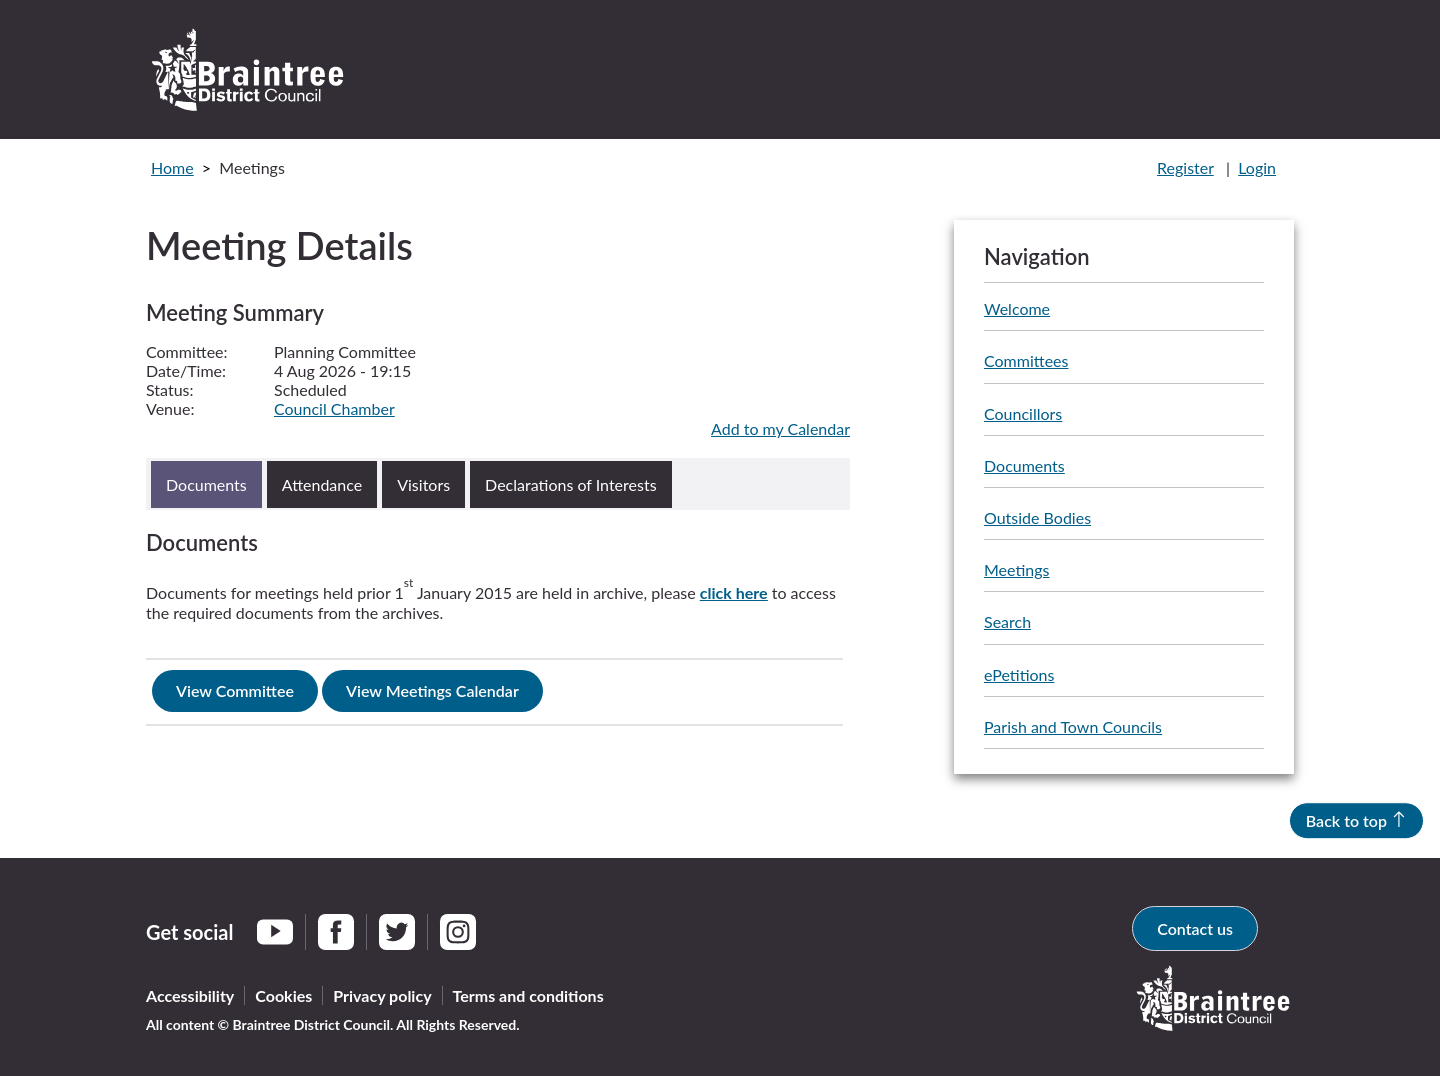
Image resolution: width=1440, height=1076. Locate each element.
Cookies (283, 995)
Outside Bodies (1037, 517)
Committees (1026, 360)
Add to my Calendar (780, 428)
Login (1257, 167)
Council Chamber (334, 408)
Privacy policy (382, 995)
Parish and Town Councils (1073, 726)
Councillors (1023, 413)
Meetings (1016, 569)
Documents (1024, 465)
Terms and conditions (528, 995)
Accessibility (190, 995)
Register (1185, 167)
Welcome (1017, 308)
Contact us (1195, 928)
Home (172, 167)
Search (1007, 621)
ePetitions (1019, 674)
